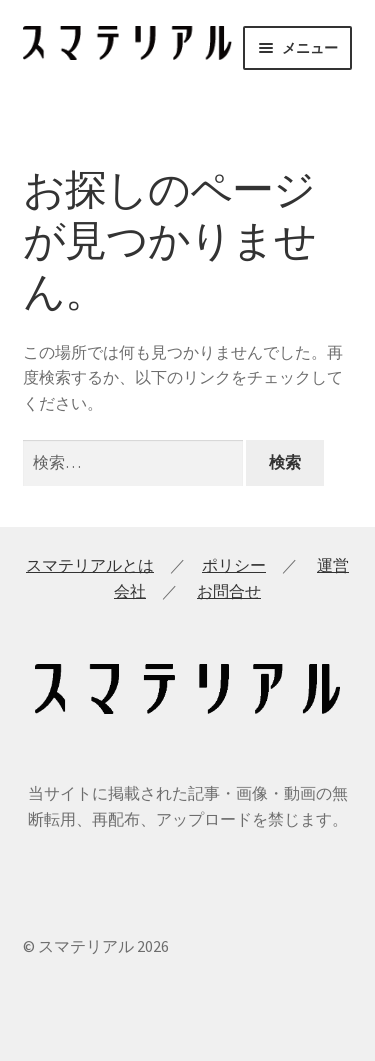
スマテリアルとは (90, 565)
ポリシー (234, 565)
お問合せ (229, 591)
